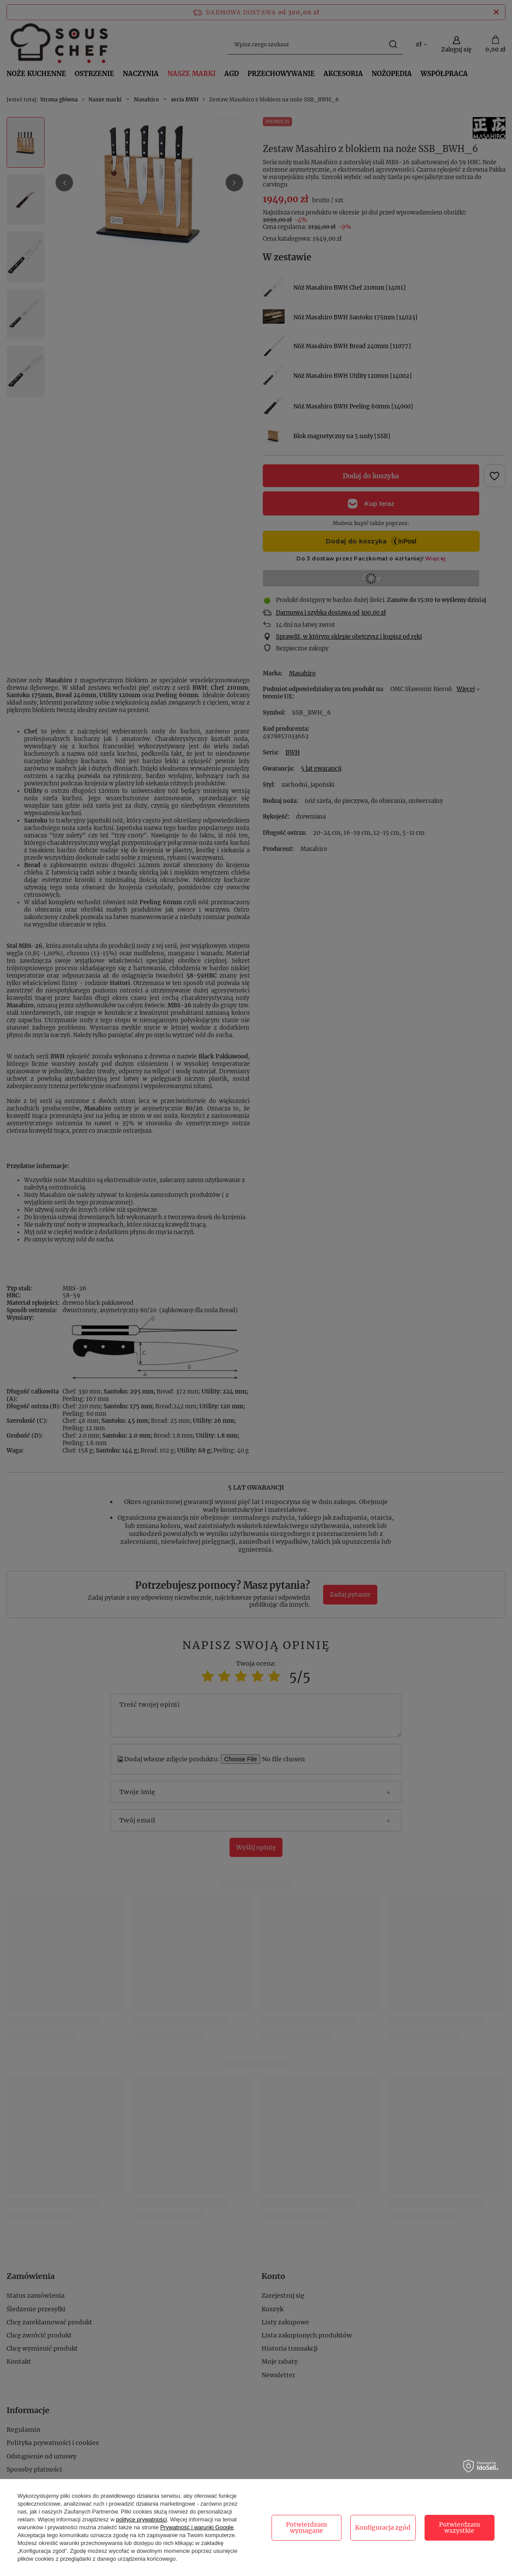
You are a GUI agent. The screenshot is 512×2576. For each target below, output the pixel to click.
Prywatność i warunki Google (197, 2527)
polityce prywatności (141, 2519)
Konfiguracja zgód (383, 2527)
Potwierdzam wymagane (306, 2528)
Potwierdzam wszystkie (459, 2528)
